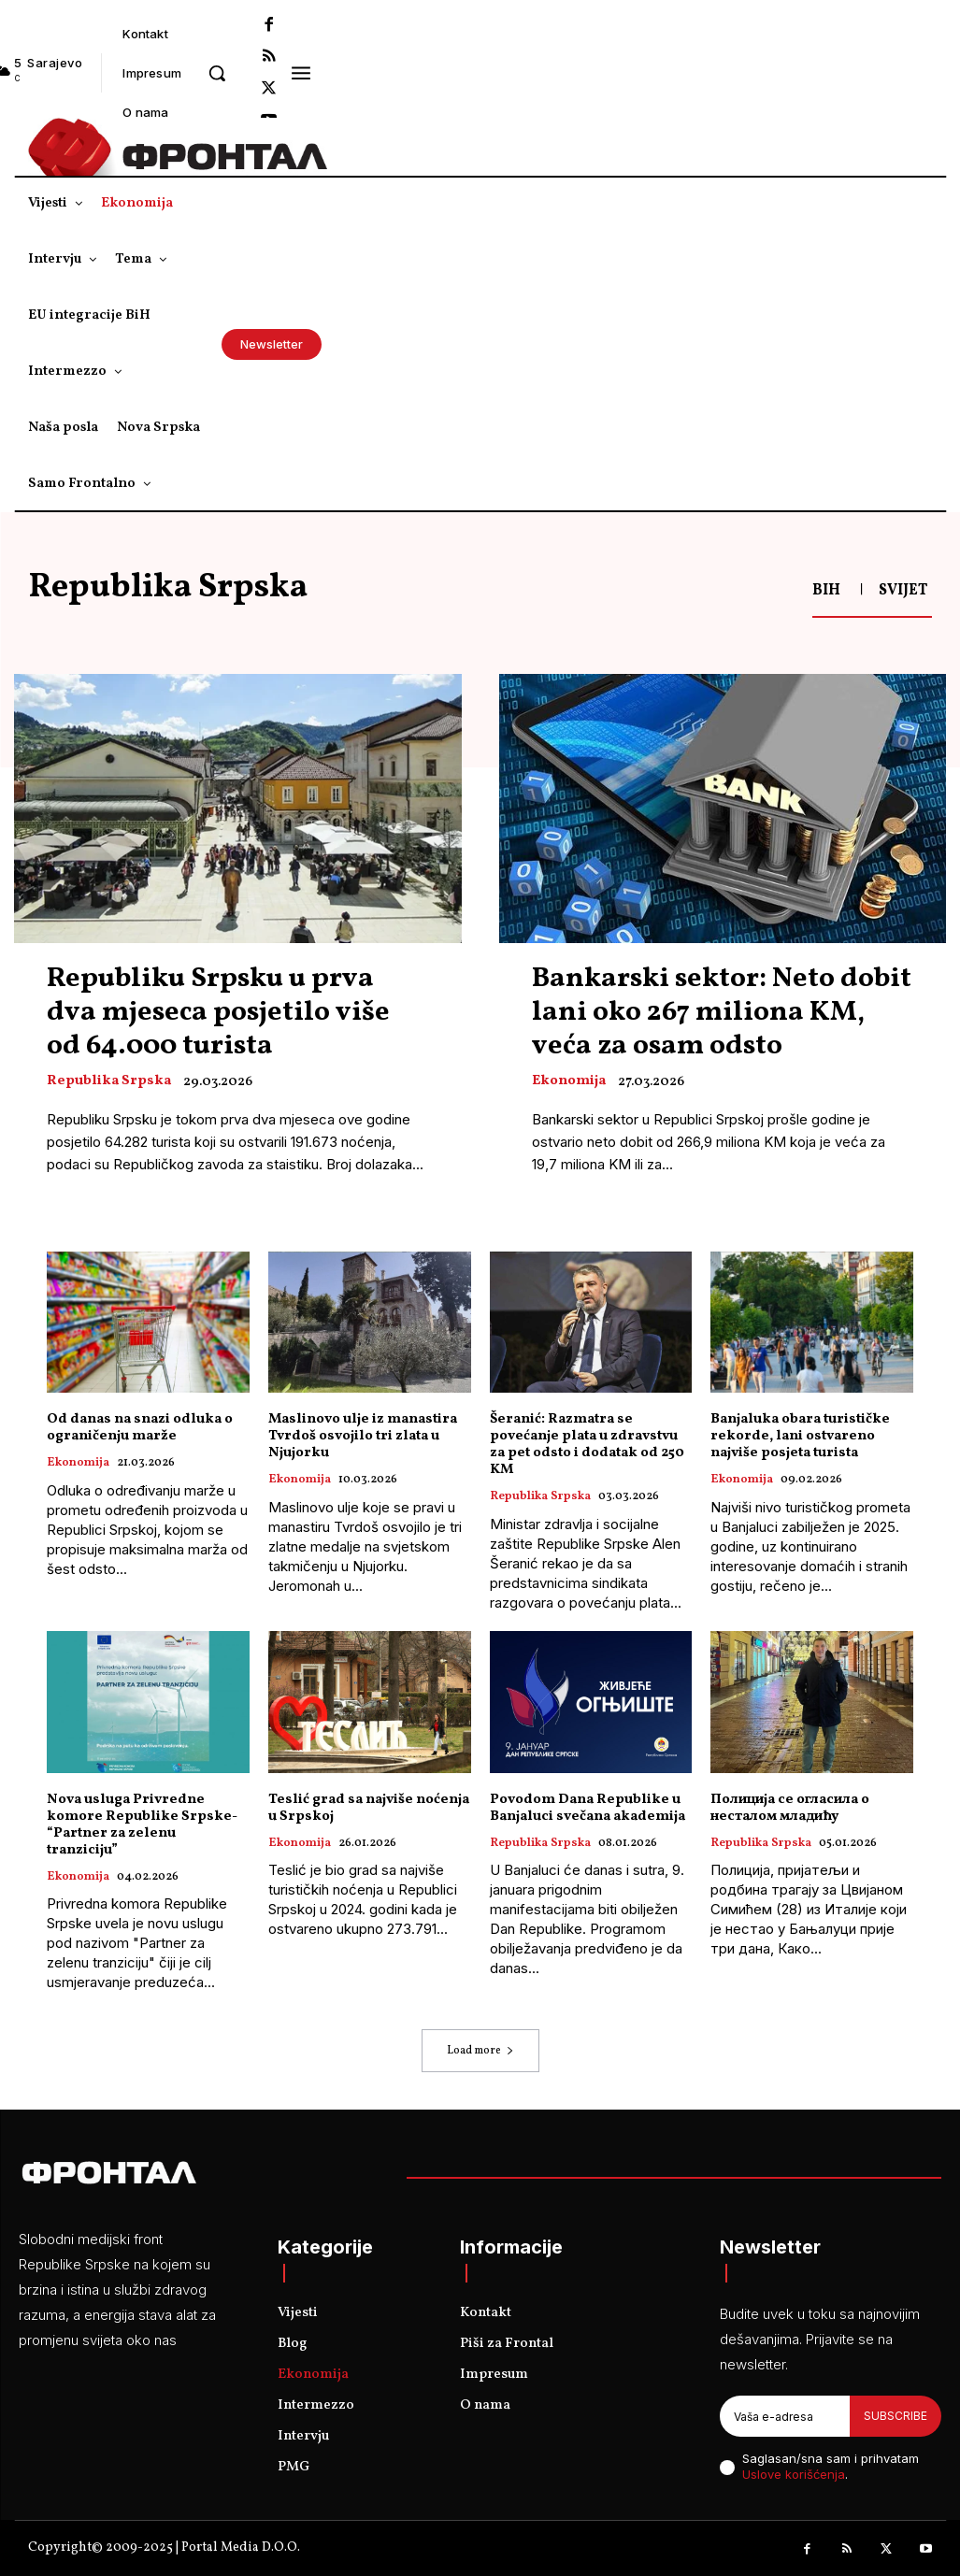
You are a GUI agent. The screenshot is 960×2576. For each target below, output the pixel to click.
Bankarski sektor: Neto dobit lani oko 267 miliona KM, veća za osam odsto (721, 1012)
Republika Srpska (109, 1081)
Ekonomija (569, 1081)
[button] (216, 72)
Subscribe (895, 2416)
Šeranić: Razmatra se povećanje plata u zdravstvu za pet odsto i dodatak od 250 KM (587, 1445)
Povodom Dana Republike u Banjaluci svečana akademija (587, 1808)
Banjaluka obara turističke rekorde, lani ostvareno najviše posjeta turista (800, 1436)
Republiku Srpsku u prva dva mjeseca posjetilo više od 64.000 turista (218, 1012)
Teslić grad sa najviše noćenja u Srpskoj (368, 1808)
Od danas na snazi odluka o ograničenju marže (140, 1428)
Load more (480, 2050)
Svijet (903, 591)
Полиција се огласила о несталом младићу (789, 1808)
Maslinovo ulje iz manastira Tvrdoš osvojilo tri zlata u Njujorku (362, 1436)
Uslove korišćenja (793, 2474)
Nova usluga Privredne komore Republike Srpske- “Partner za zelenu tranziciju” (142, 1825)
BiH (826, 591)
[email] (785, 2416)
